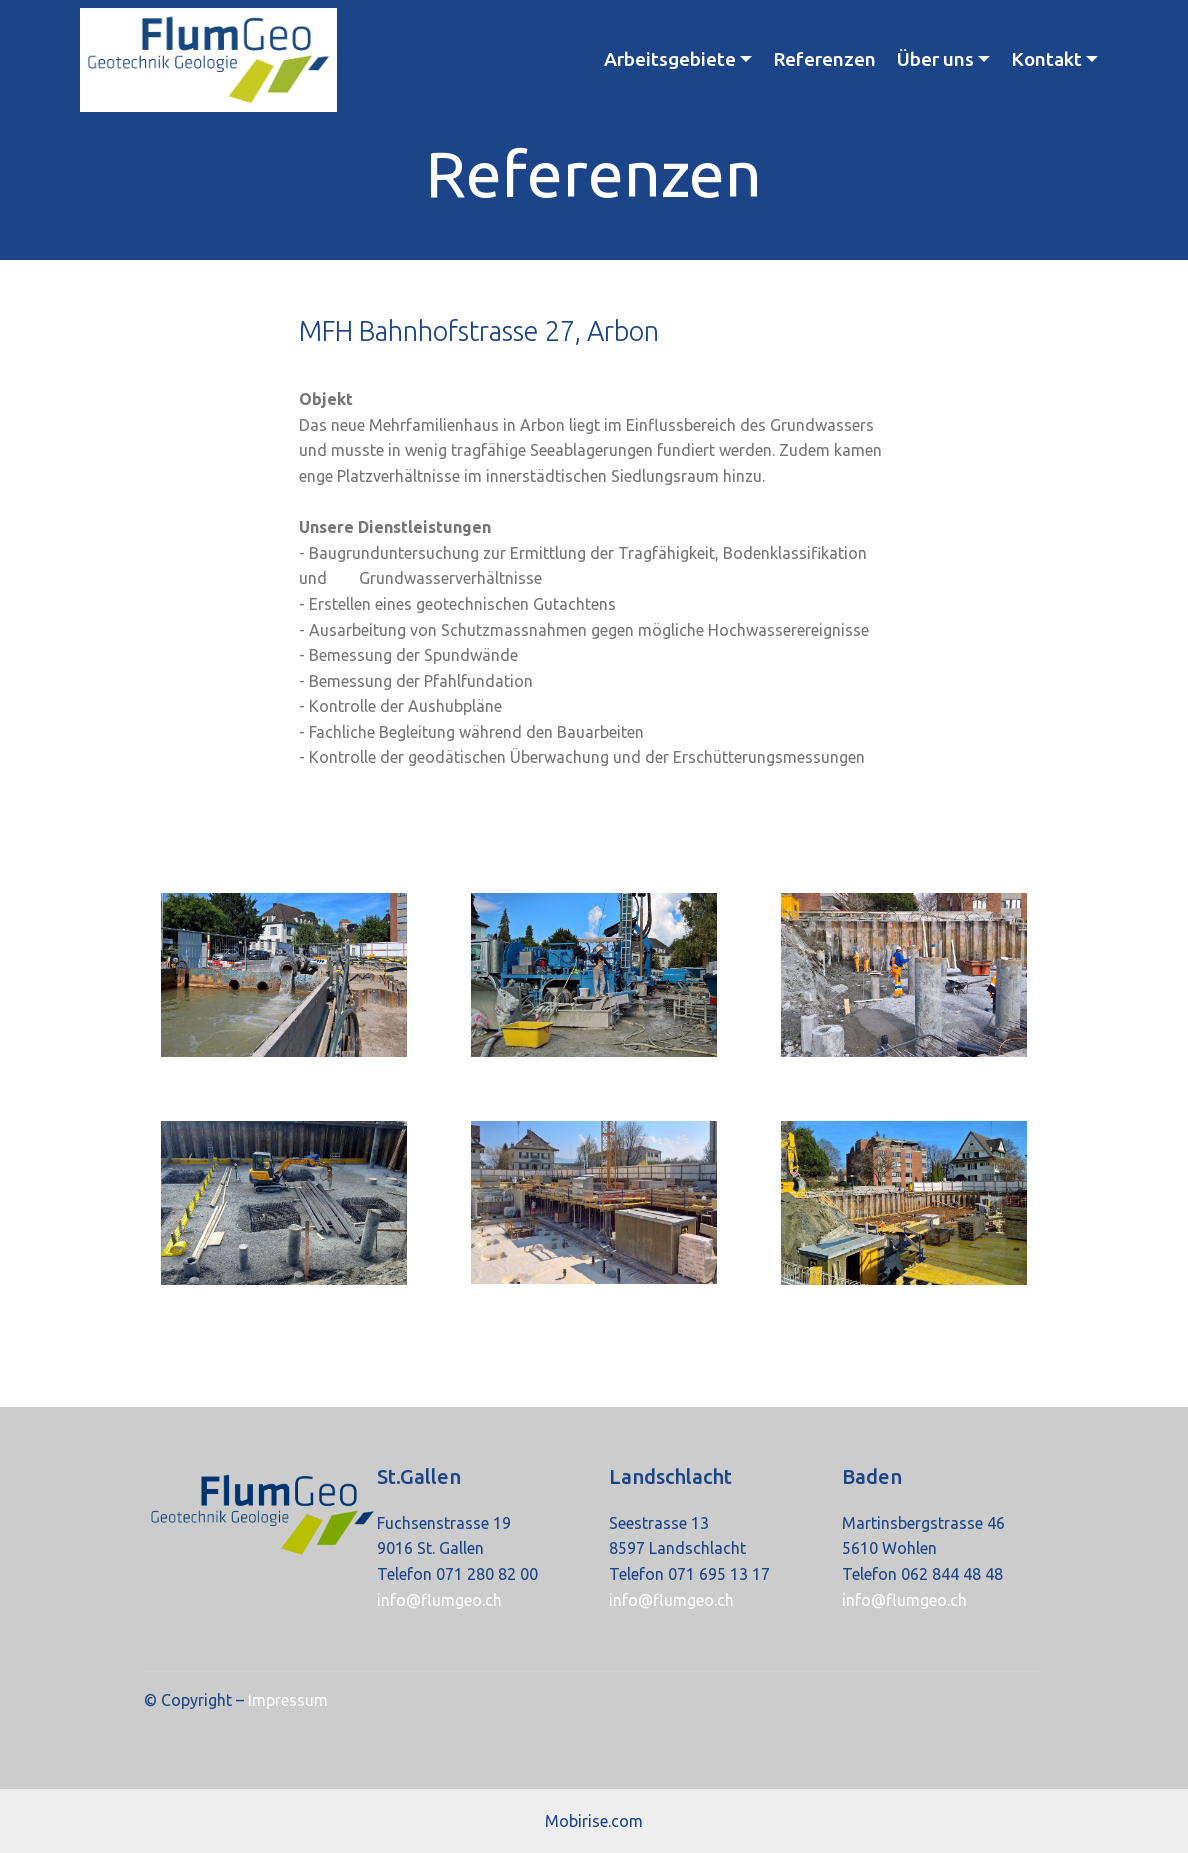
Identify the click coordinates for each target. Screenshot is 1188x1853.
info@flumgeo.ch (439, 1600)
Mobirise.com (594, 1821)
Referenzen (824, 59)
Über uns (935, 59)
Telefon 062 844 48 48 (922, 1574)
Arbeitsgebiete (670, 59)
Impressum (286, 1700)
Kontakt (1046, 59)
